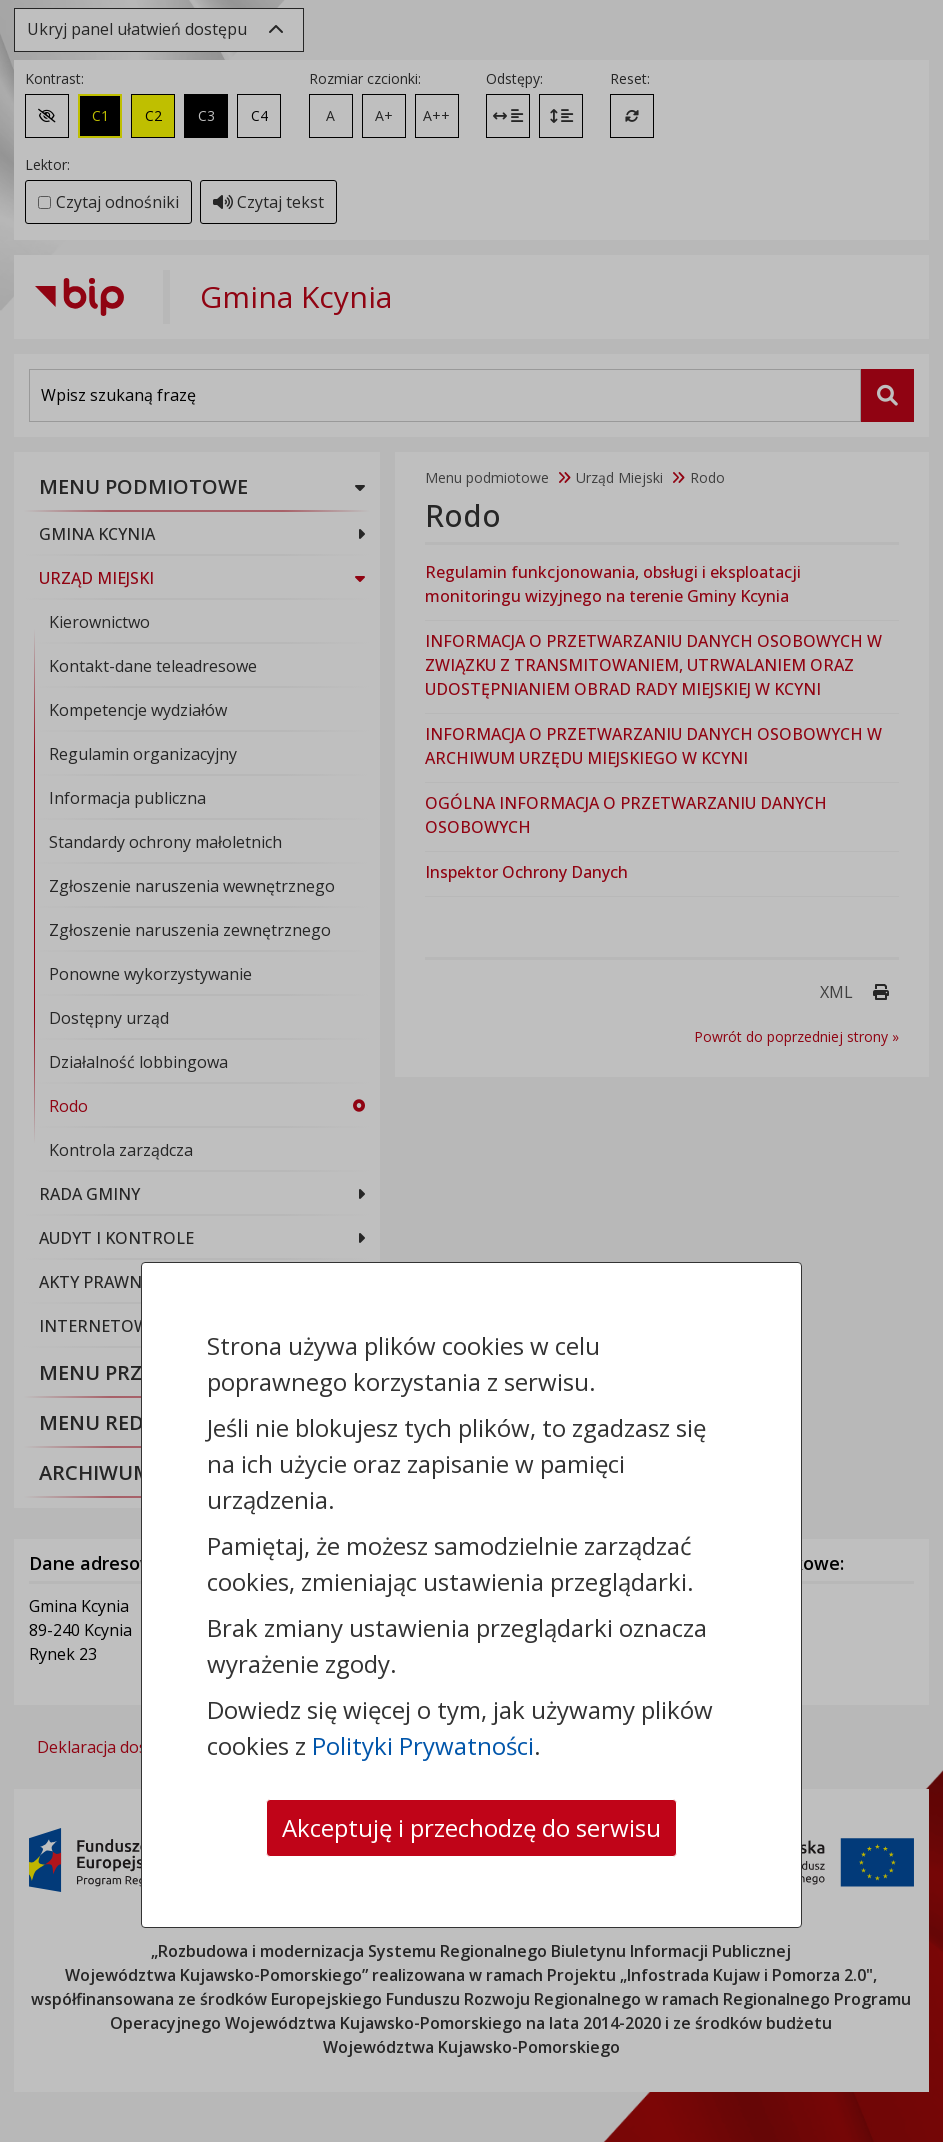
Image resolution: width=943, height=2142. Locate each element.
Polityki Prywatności (423, 1745)
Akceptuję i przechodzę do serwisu (471, 1827)
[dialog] (471, 1071)
